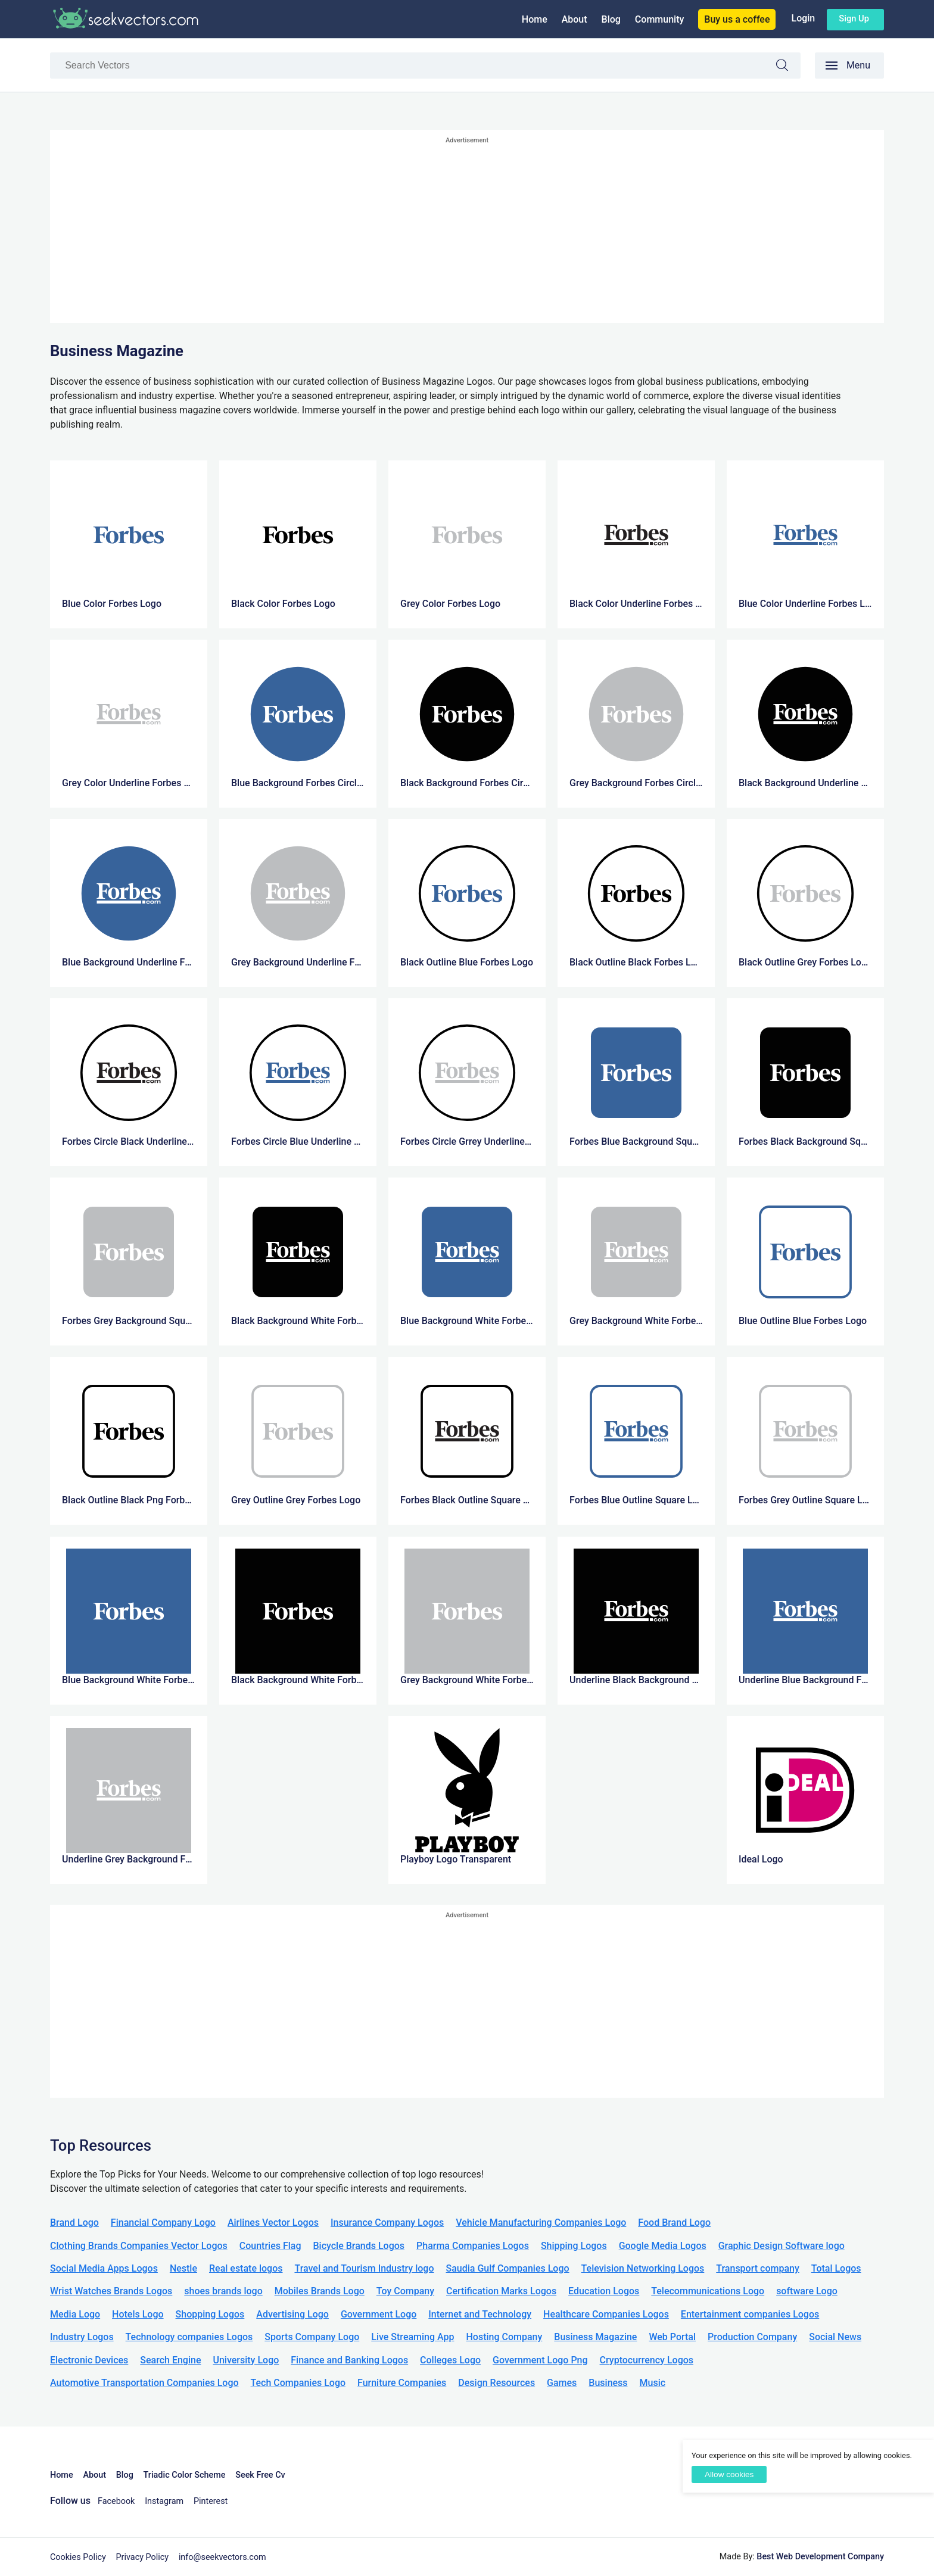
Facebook (116, 2501)
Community (659, 19)
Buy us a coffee (737, 19)
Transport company (757, 2268)
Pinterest (211, 2501)
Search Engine (170, 2360)
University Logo (246, 2360)
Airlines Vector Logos (273, 2222)
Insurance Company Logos (387, 2222)
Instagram (164, 2501)
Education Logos (603, 2291)
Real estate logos (246, 2268)
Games (562, 2382)
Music (653, 2382)
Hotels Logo (137, 2314)
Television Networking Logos (643, 2268)
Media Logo (75, 2314)
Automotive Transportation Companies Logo (144, 2382)
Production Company (752, 2337)
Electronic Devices (89, 2360)
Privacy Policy (142, 2557)
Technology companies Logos (189, 2337)
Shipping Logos (574, 2245)
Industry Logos (82, 2337)
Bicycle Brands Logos (359, 2245)
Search (788, 67)
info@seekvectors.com (222, 2557)
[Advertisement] (467, 230)
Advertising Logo (292, 2314)
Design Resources (496, 2382)
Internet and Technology (479, 2314)
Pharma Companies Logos (472, 2245)
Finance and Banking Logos (349, 2360)
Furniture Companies (401, 2382)
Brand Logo (74, 2222)
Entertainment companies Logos (750, 2314)
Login (803, 18)
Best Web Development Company (820, 2557)
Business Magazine (595, 2337)
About (574, 19)
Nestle (183, 2268)
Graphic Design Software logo (781, 2245)
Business (608, 2382)
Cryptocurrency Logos (646, 2360)
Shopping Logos (210, 2314)
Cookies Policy (78, 2557)
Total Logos (836, 2268)
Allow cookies (729, 2474)
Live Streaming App (412, 2337)
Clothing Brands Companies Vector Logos (139, 2245)
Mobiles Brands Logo (320, 2291)
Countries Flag (270, 2245)
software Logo (807, 2291)
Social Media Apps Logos (104, 2268)
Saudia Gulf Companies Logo (507, 2268)
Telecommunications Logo (707, 2291)
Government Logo (378, 2314)
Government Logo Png (540, 2360)
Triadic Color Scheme (185, 2475)
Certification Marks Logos (501, 2291)
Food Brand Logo (674, 2222)
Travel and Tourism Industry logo (364, 2268)
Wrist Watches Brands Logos (111, 2291)
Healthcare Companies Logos (606, 2314)
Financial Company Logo (163, 2222)
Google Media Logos (662, 2245)
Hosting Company (504, 2337)
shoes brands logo (223, 2291)
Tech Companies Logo (298, 2382)
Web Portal (672, 2337)
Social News (835, 2337)
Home (534, 19)
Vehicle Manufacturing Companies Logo (541, 2222)
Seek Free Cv (260, 2475)
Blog (611, 19)
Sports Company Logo (311, 2337)
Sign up (854, 18)
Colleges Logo (450, 2360)
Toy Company (405, 2291)
